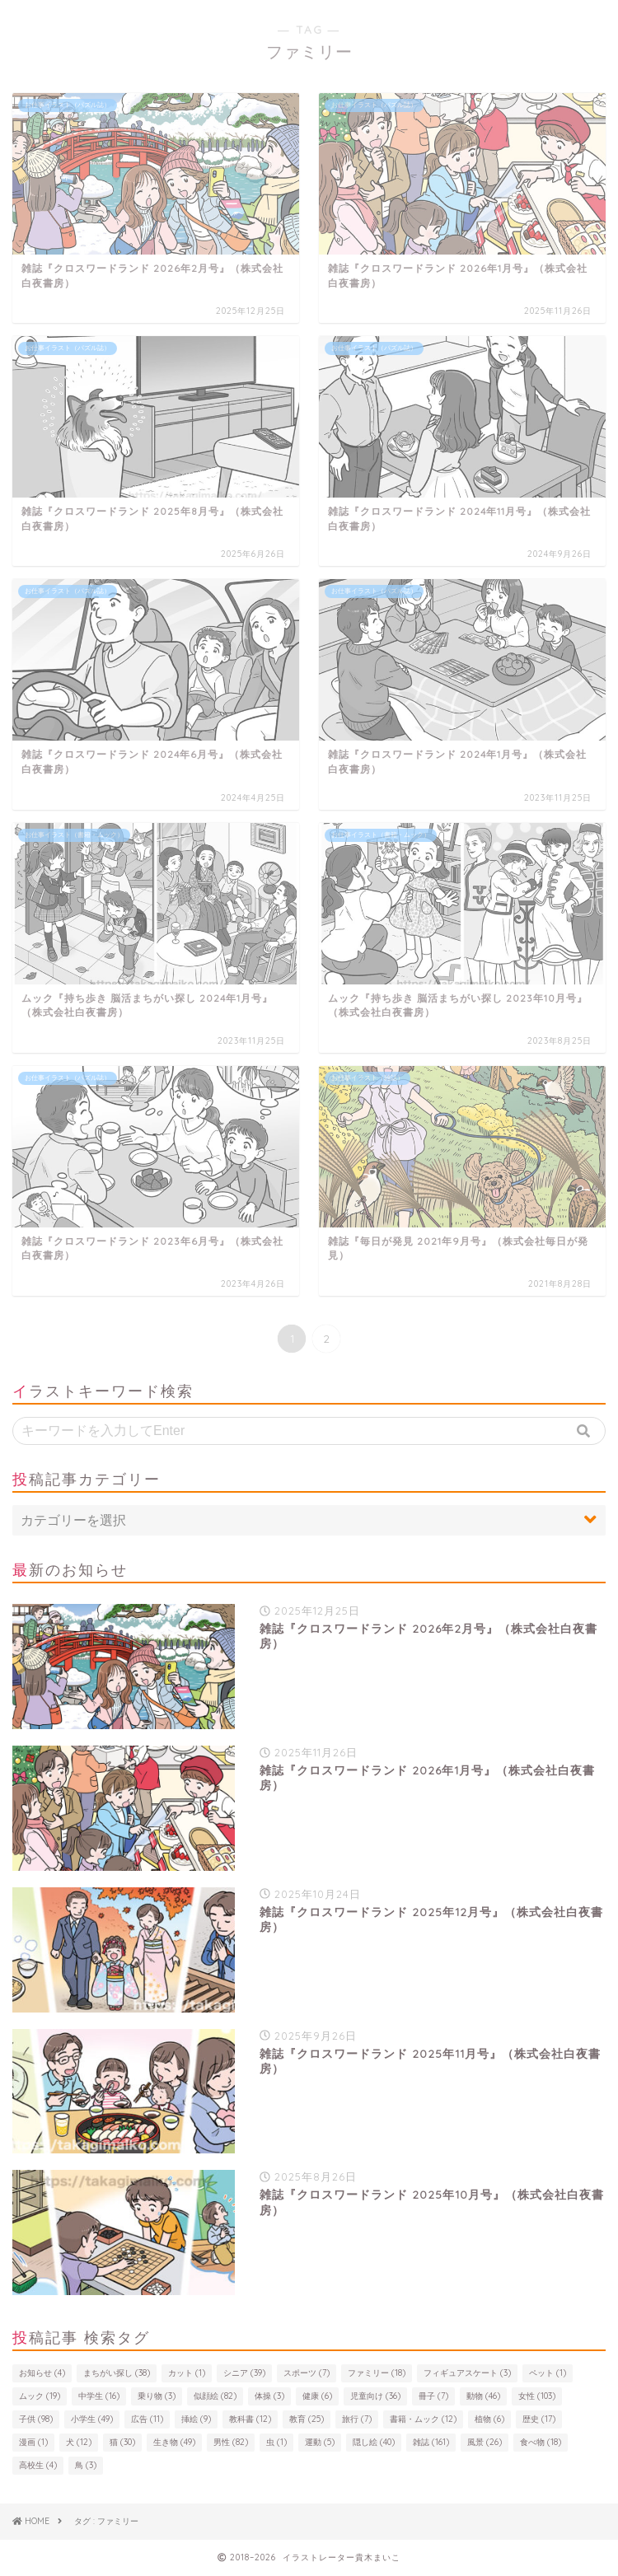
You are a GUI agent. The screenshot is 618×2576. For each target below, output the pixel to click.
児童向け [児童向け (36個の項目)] (375, 2396)
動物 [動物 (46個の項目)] (483, 2396)
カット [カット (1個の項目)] (186, 2373)
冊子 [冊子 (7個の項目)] (433, 2396)
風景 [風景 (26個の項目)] (484, 2442)
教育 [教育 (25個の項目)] (306, 2419)
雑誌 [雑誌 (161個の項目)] (431, 2442)
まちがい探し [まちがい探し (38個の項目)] (116, 2373)
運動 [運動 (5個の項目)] (320, 2442)
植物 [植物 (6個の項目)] (489, 2419)
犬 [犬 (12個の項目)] (78, 2442)
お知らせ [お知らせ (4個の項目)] (42, 2373)
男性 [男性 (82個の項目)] (230, 2442)
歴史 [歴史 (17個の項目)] (538, 2419)
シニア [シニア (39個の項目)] (244, 2373)
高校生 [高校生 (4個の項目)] (38, 2465)
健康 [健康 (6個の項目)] (317, 2396)
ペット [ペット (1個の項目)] (547, 2373)
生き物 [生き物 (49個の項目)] (174, 2442)
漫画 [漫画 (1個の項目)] (33, 2442)
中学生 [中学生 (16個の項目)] (98, 2396)
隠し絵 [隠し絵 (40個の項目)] (374, 2442)
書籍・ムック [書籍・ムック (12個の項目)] (423, 2419)
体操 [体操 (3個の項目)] (269, 2396)
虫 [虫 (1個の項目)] (276, 2442)
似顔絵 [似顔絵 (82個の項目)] (215, 2396)
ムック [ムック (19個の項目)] (39, 2396)
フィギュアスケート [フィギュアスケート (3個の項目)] (467, 2373)
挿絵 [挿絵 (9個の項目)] (196, 2419)
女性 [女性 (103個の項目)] (536, 2396)
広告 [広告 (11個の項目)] (147, 2419)
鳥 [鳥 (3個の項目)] (85, 2465)
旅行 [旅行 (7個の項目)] (357, 2419)
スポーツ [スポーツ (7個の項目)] (306, 2373)
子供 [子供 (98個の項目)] (36, 2419)
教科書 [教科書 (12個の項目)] (250, 2419)
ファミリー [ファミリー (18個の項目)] (376, 2373)
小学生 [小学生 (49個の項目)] (92, 2419)
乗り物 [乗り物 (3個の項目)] (157, 2396)
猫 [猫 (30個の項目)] (122, 2442)
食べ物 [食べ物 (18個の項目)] (540, 2442)
